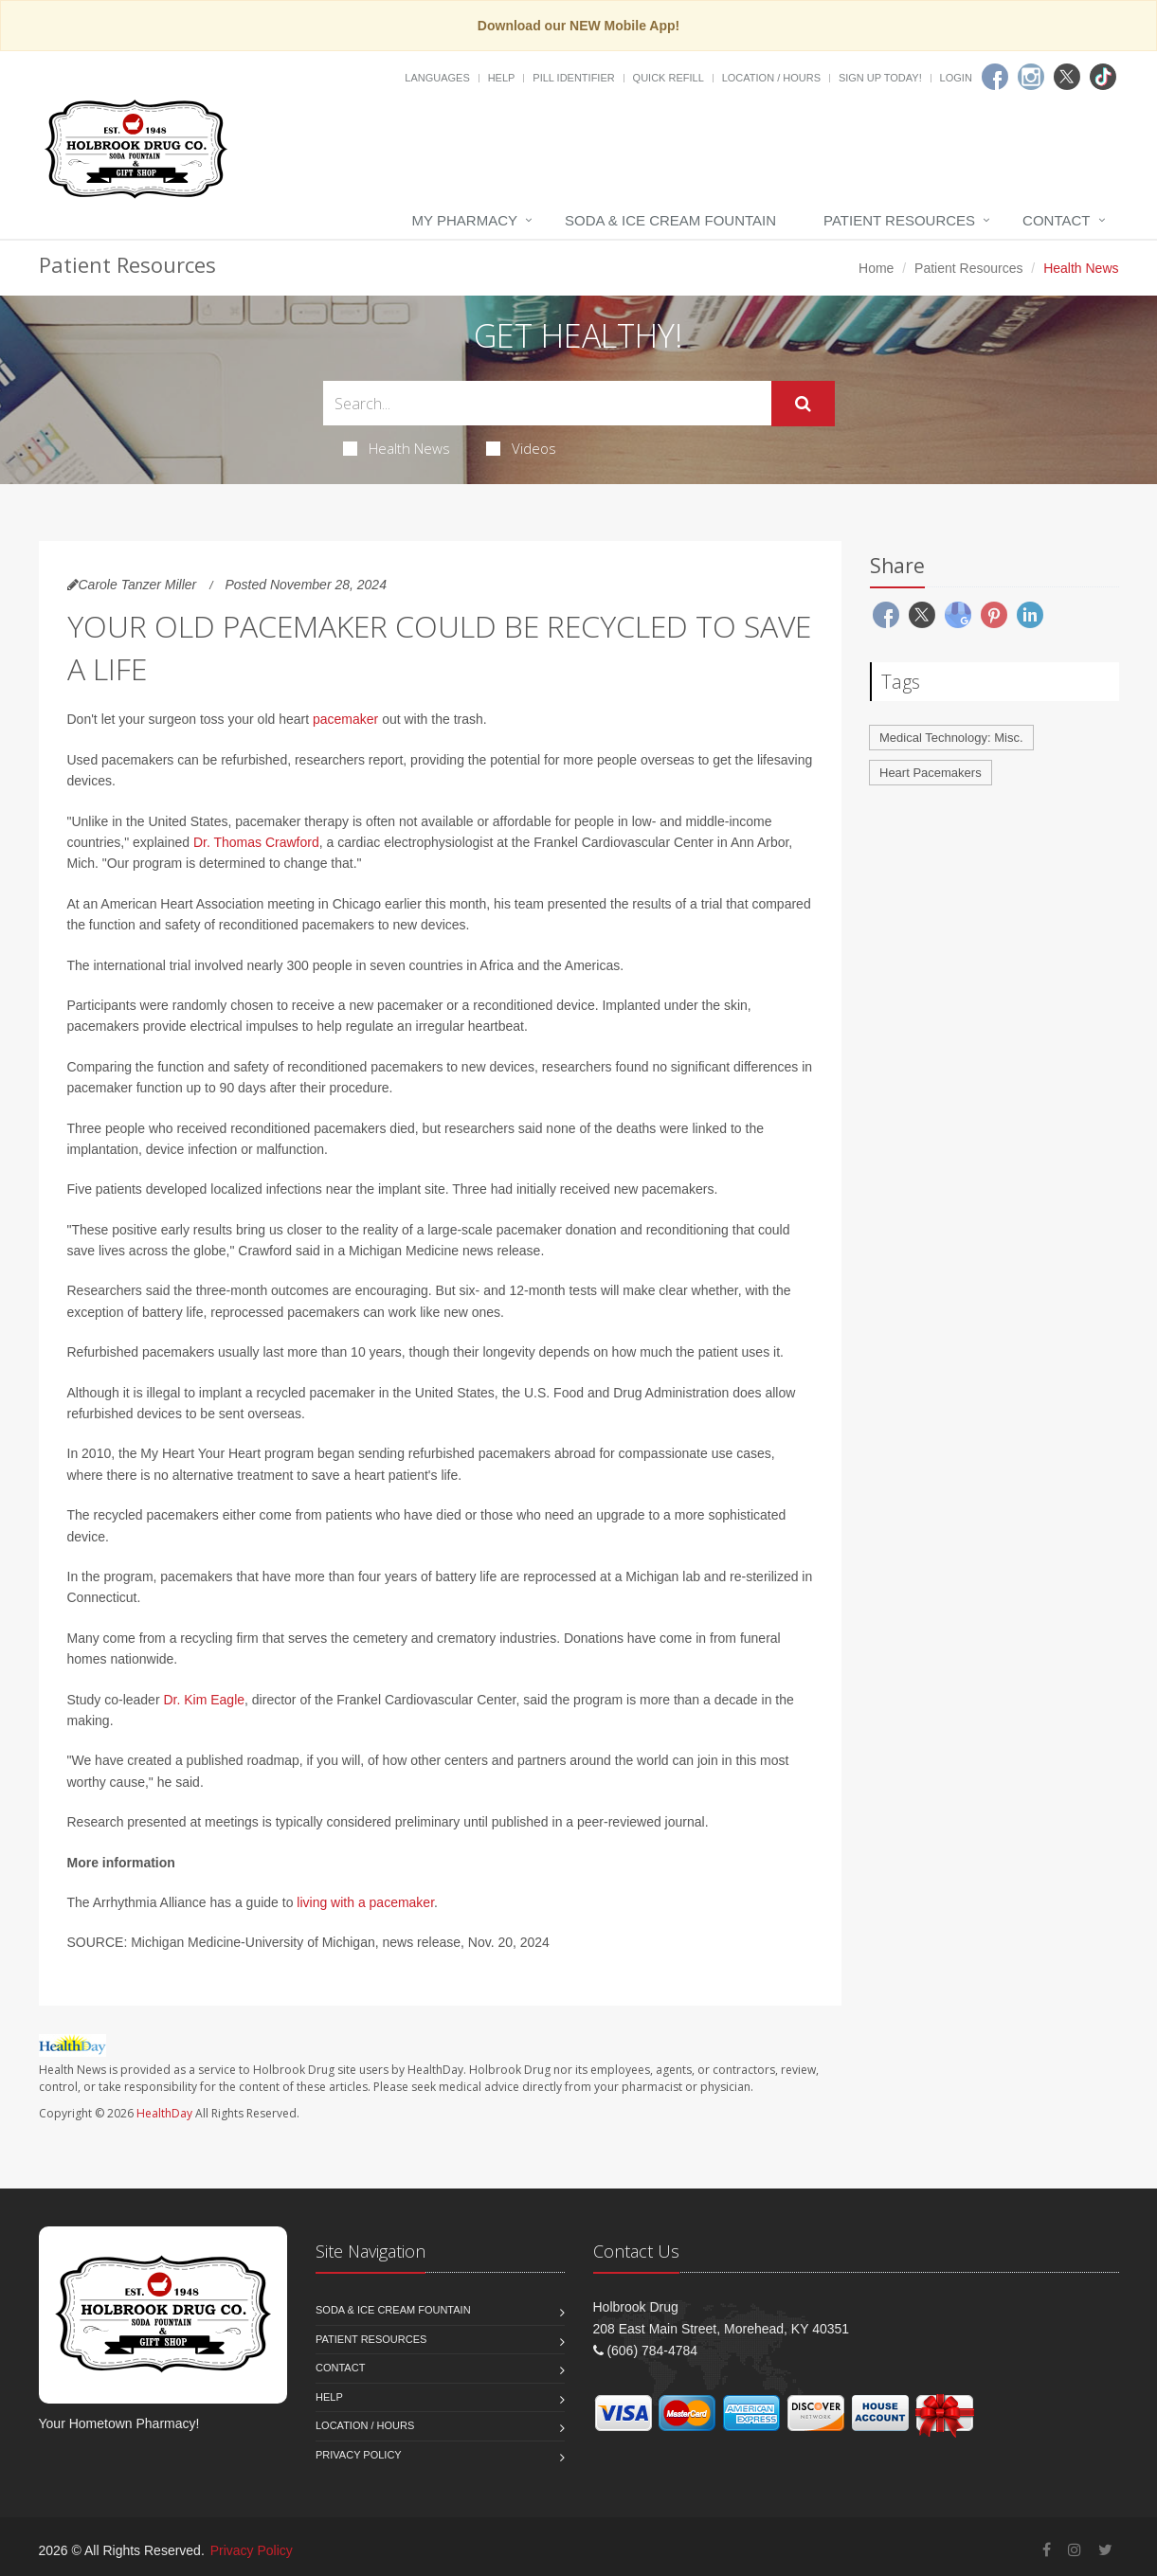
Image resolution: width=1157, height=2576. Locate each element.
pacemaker (345, 719)
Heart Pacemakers (930, 773)
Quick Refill (668, 77)
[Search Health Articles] (547, 403)
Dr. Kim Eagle (203, 1699)
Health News (396, 448)
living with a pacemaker (365, 1902)
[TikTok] (1103, 76)
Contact (1056, 220)
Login (956, 77)
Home (876, 268)
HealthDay (164, 2113)
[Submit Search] (803, 403)
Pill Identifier (573, 77)
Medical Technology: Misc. (951, 737)
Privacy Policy (359, 2454)
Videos (521, 448)
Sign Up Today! (880, 77)
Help (501, 77)
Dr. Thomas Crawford (256, 842)
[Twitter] (1067, 76)
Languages (437, 77)
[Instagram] (1031, 76)
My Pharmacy (464, 220)
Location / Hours (771, 77)
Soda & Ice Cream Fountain (670, 220)
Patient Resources (899, 220)
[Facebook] (995, 76)
